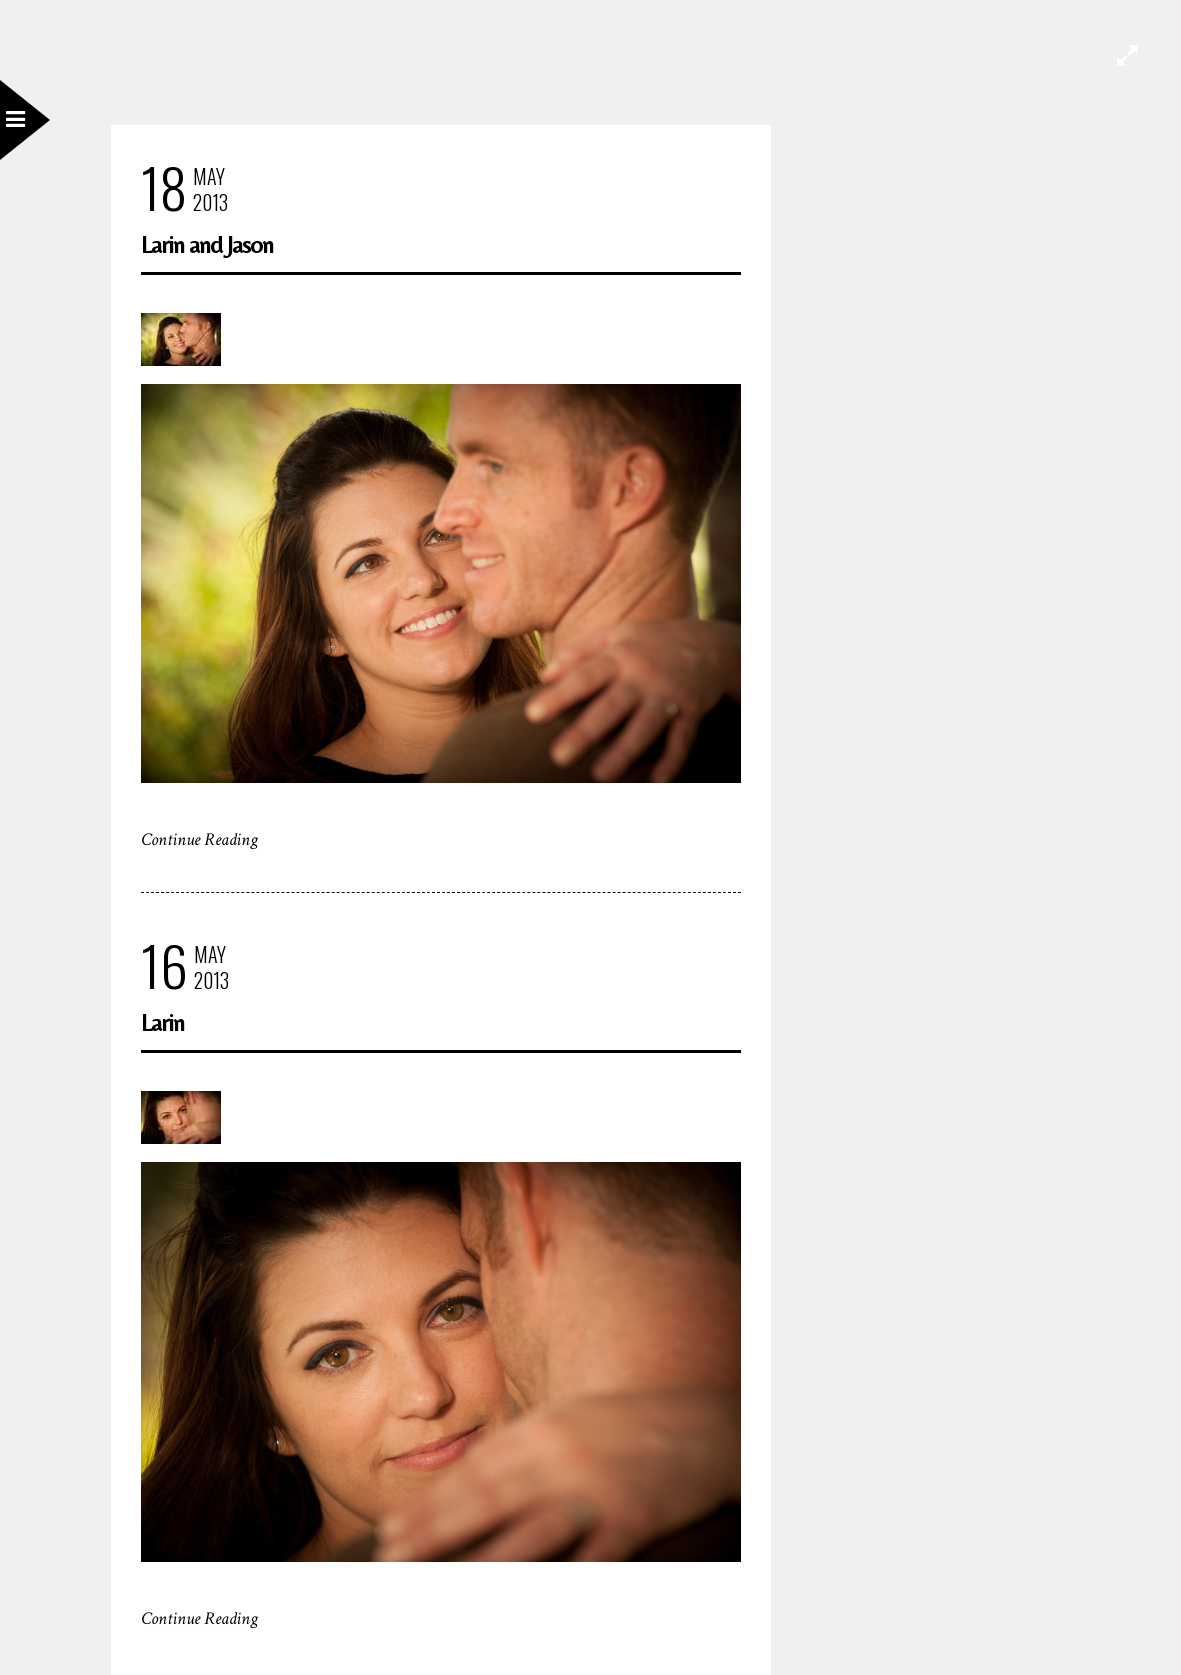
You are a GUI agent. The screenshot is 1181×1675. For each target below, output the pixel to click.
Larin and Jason (207, 244)
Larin (162, 1022)
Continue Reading (199, 839)
